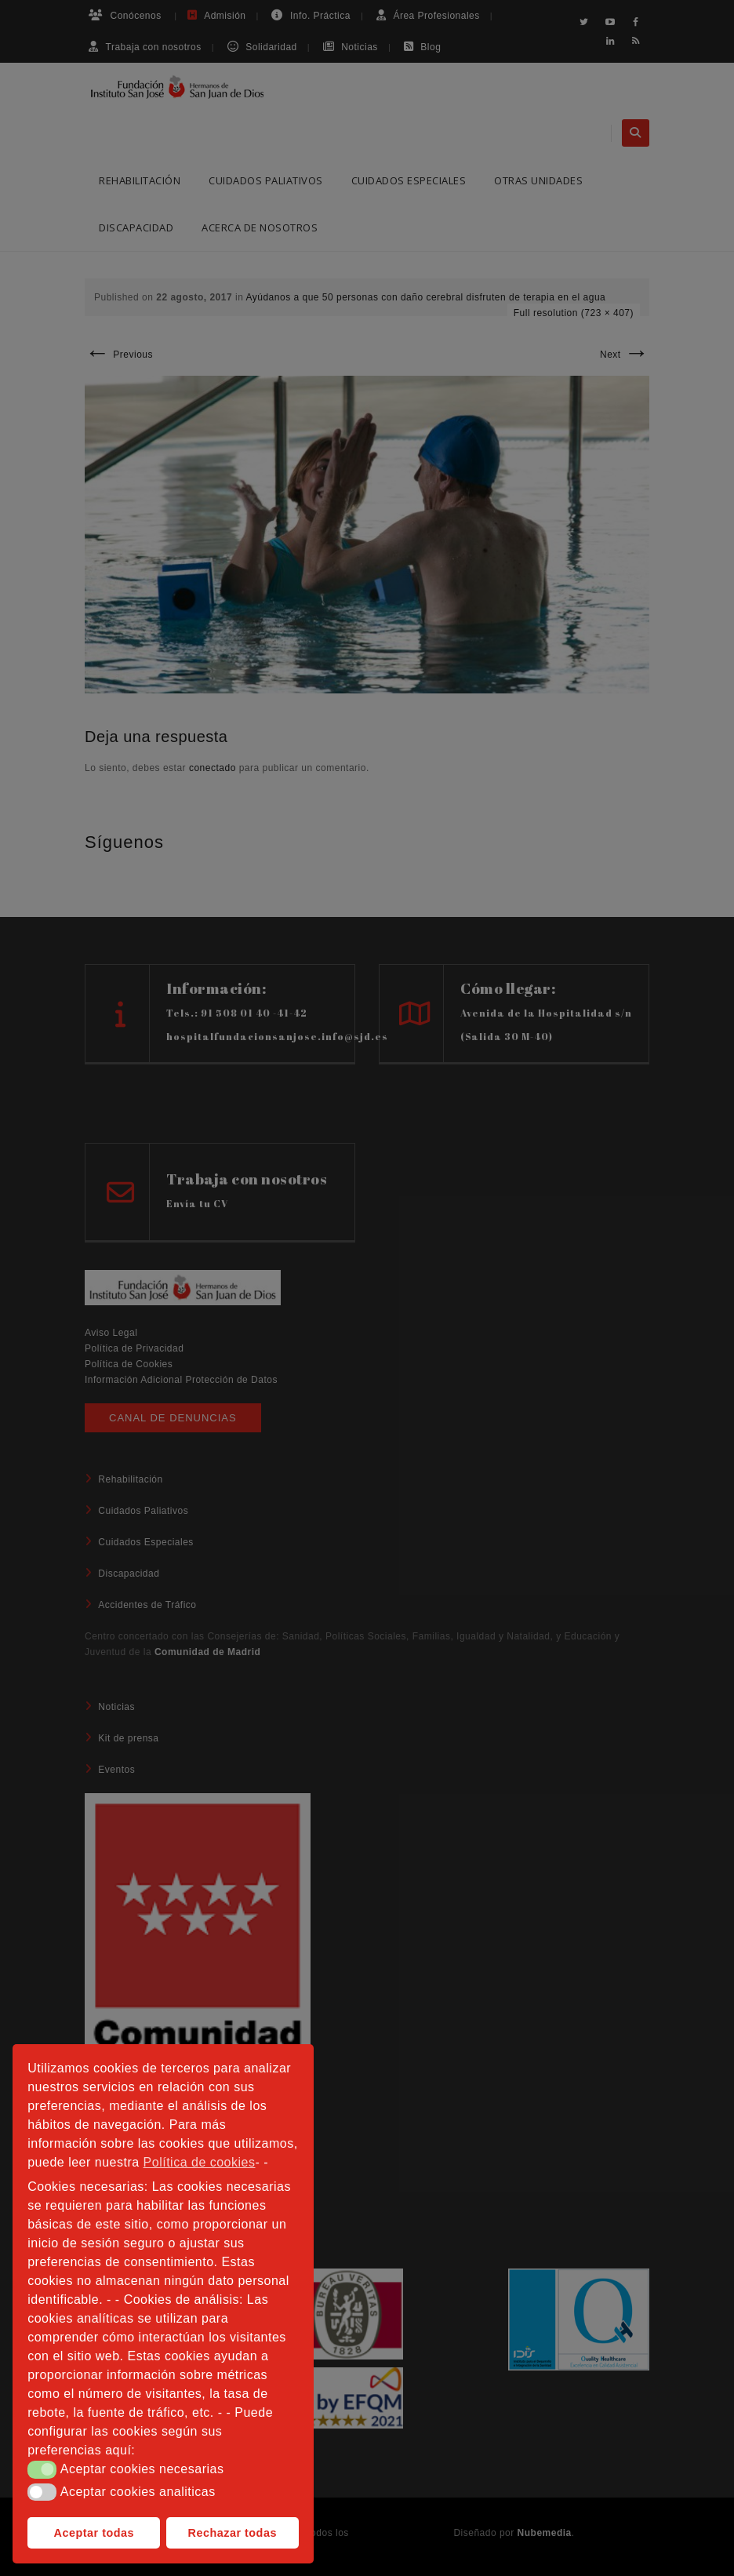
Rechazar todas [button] (232, 2533)
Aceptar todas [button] (94, 2533)
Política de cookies (200, 2162)
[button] (41, 2469)
